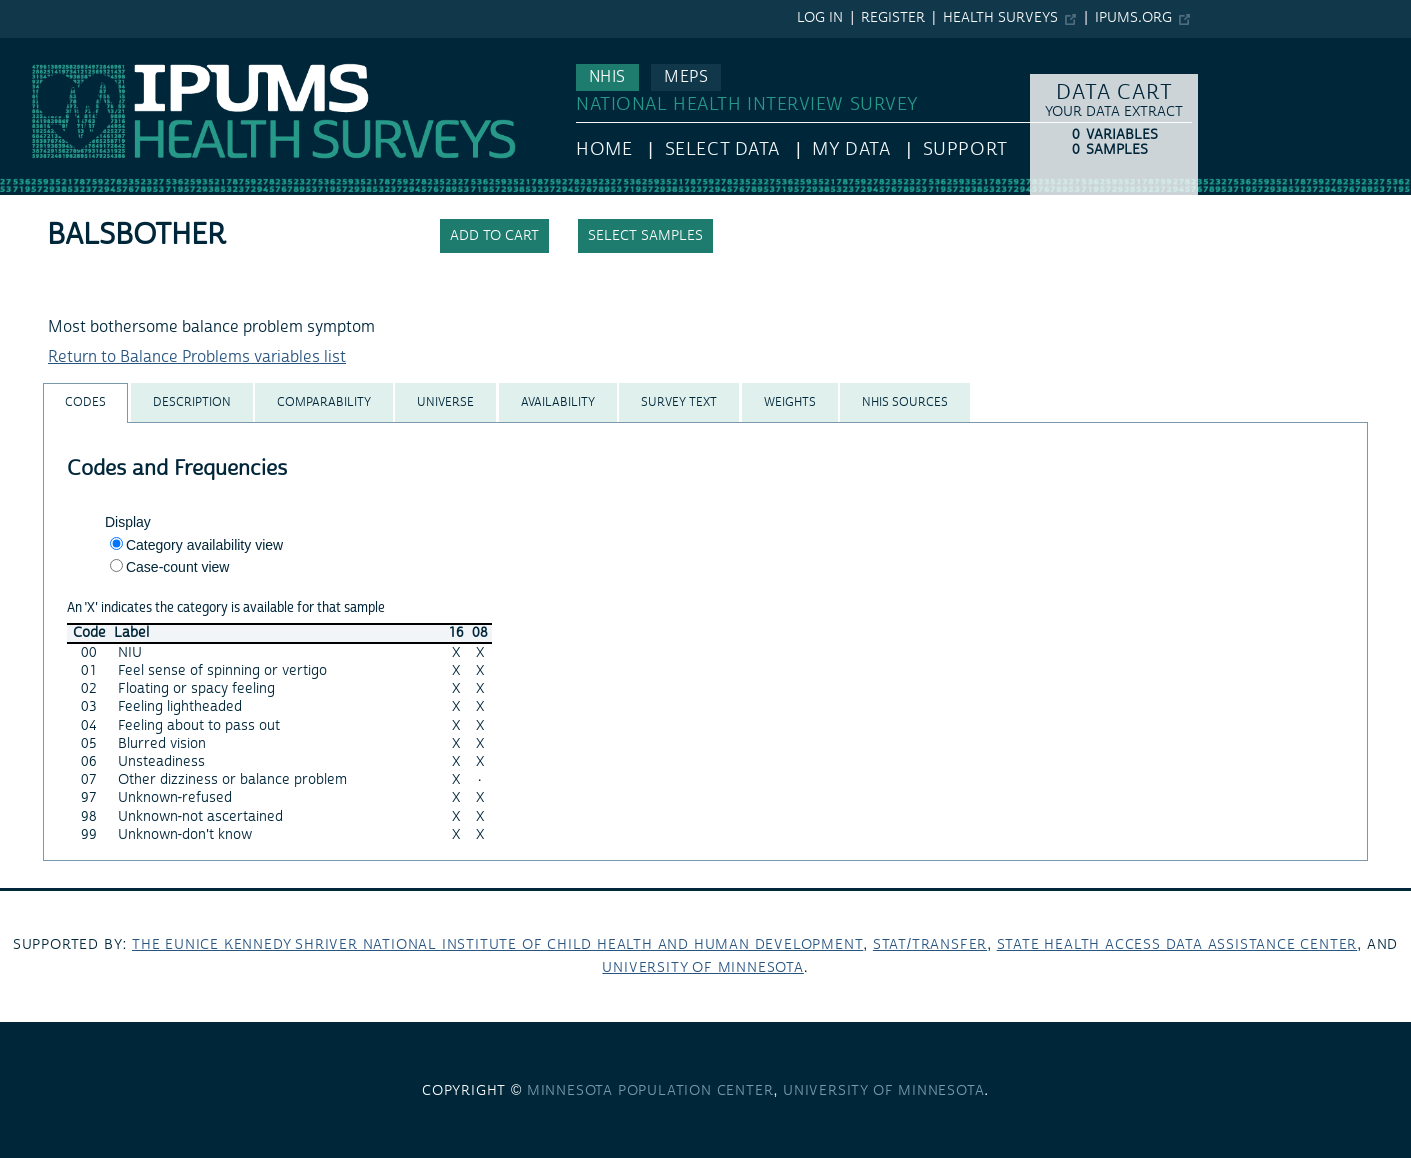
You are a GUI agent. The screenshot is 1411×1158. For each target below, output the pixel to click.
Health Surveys (1000, 18)
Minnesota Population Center (650, 1091)
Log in (820, 18)
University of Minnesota (702, 968)
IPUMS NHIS (43, 48)
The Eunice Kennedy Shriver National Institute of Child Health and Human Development (497, 945)
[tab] (85, 402)
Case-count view (178, 567)
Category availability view (204, 545)
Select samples (645, 236)
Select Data (722, 149)
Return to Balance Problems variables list (197, 357)
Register (893, 18)
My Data (851, 149)
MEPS (686, 77)
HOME (604, 149)
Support (965, 149)
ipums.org (1133, 18)
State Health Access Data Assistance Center (1177, 945)
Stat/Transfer (930, 945)
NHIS (607, 77)
